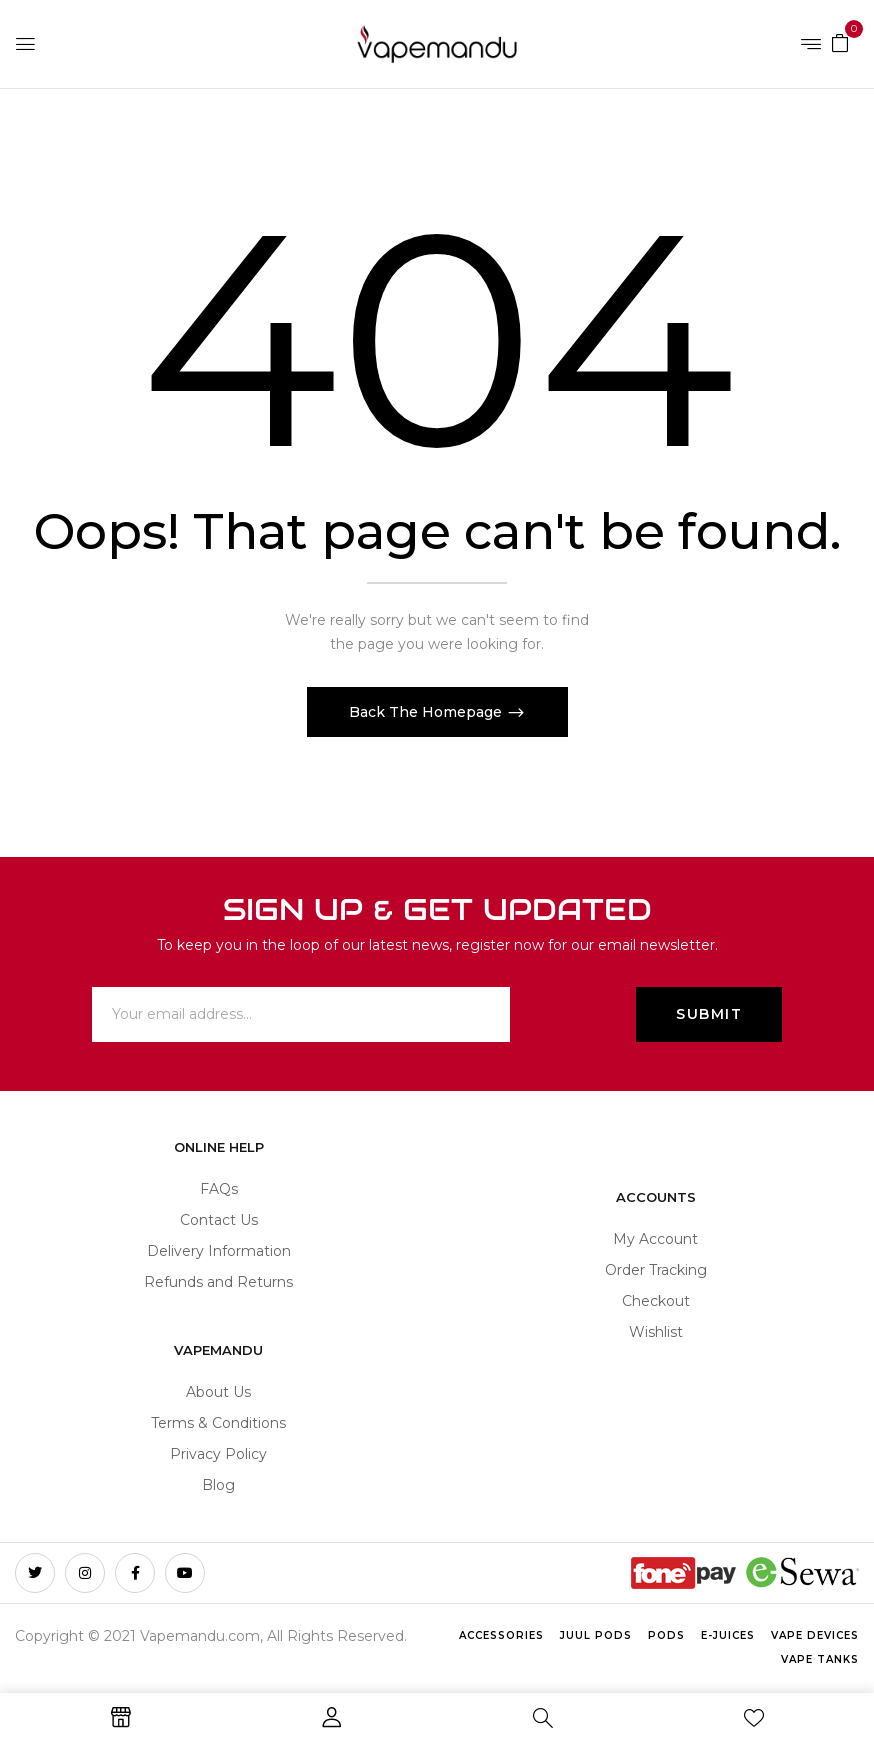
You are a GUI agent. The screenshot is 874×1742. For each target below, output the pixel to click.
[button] (840, 42)
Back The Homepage (427, 712)
